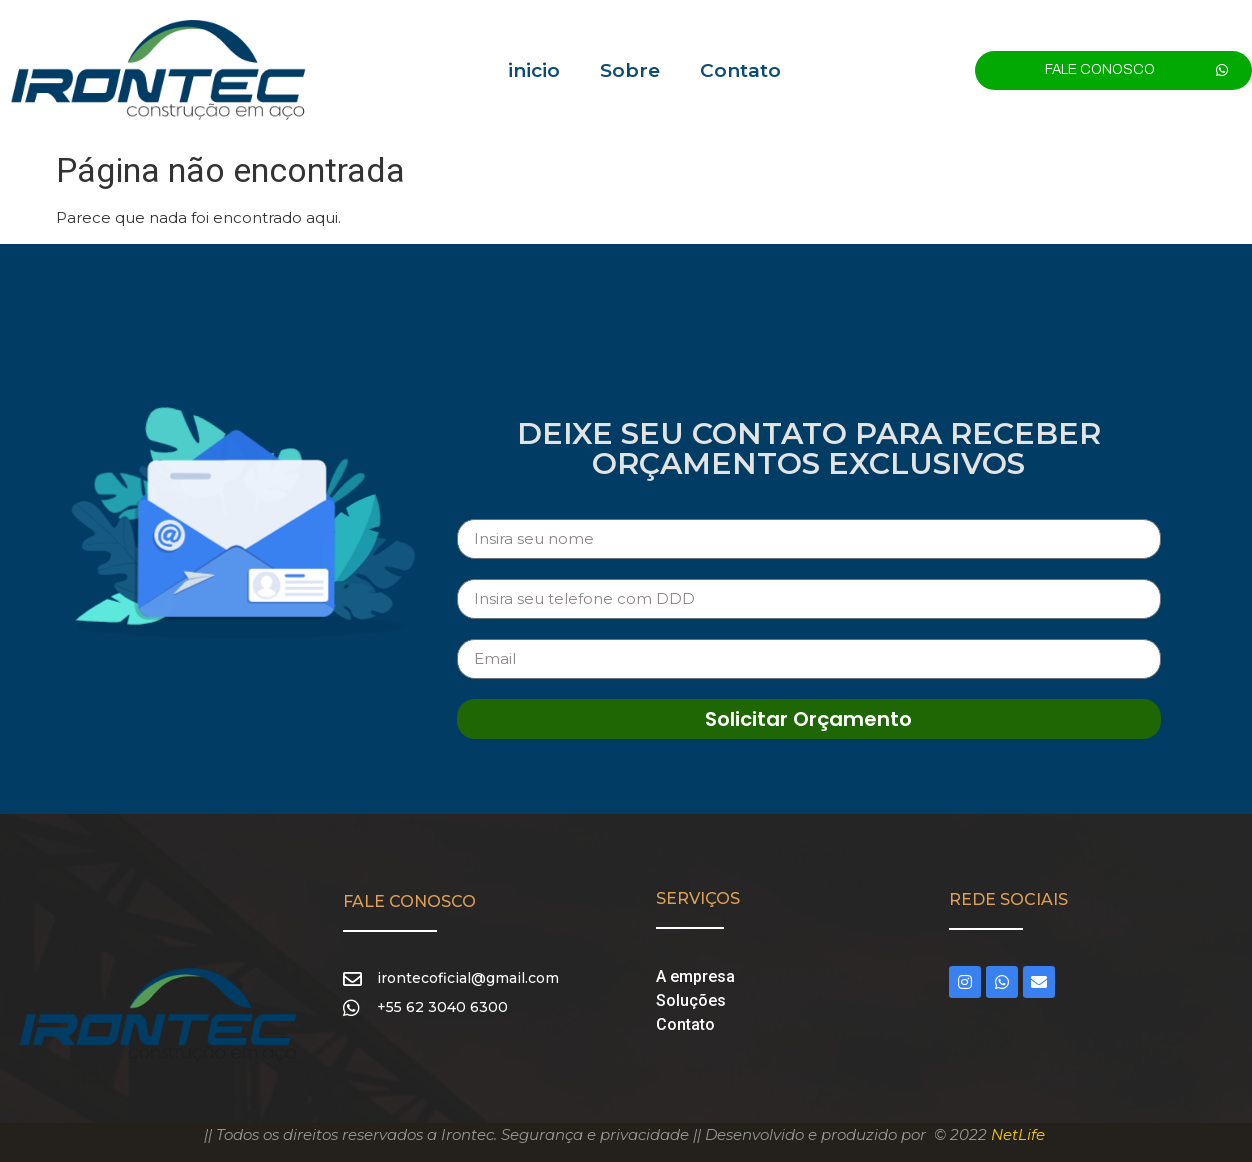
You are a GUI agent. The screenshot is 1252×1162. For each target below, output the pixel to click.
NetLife (1018, 1134)
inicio (534, 70)
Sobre (630, 70)
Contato (740, 70)
